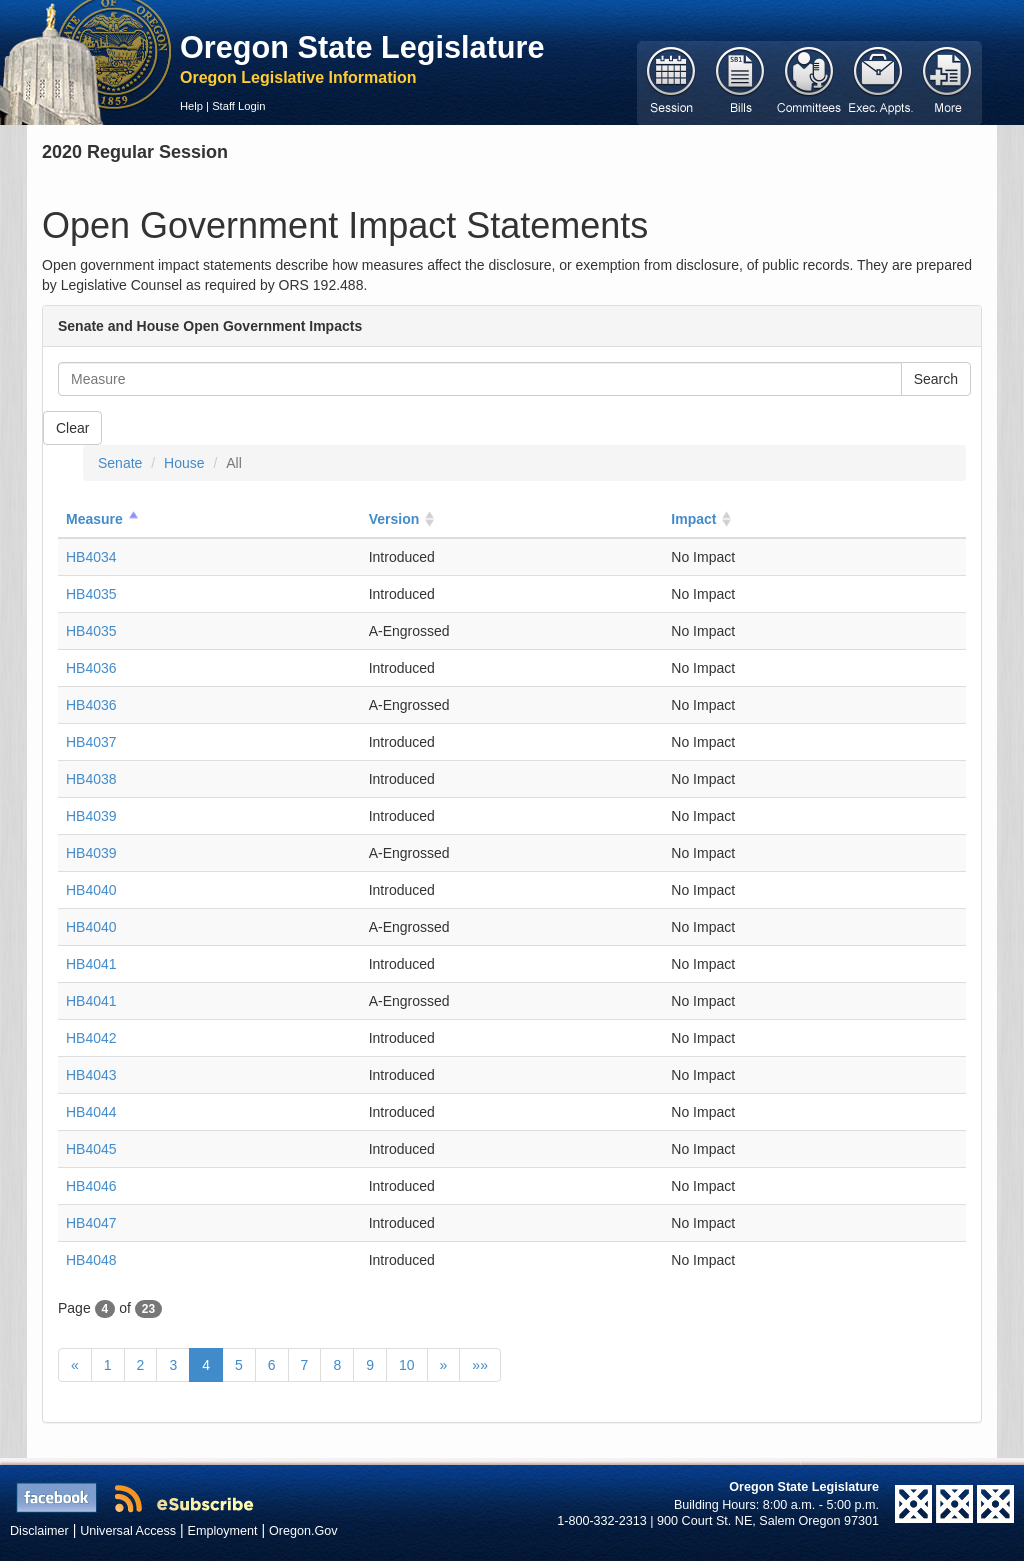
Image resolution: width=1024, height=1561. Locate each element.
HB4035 (91, 594)
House (184, 463)
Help (191, 106)
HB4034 (91, 557)
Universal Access (128, 1531)
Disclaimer (39, 1531)
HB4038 (91, 779)
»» (480, 1365)
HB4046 (91, 1186)
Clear (72, 428)
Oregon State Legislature (362, 47)
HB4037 (91, 742)
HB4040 (91, 890)
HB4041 (91, 964)
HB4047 (91, 1223)
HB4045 (91, 1149)
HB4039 (91, 816)
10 (407, 1365)
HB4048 (91, 1260)
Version (394, 519)
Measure (94, 519)
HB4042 (91, 1038)
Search (936, 379)
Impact (693, 519)
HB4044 (91, 1112)
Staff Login (238, 106)
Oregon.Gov (303, 1531)
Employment (223, 1531)
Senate (120, 463)
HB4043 (91, 1075)
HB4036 (91, 668)
